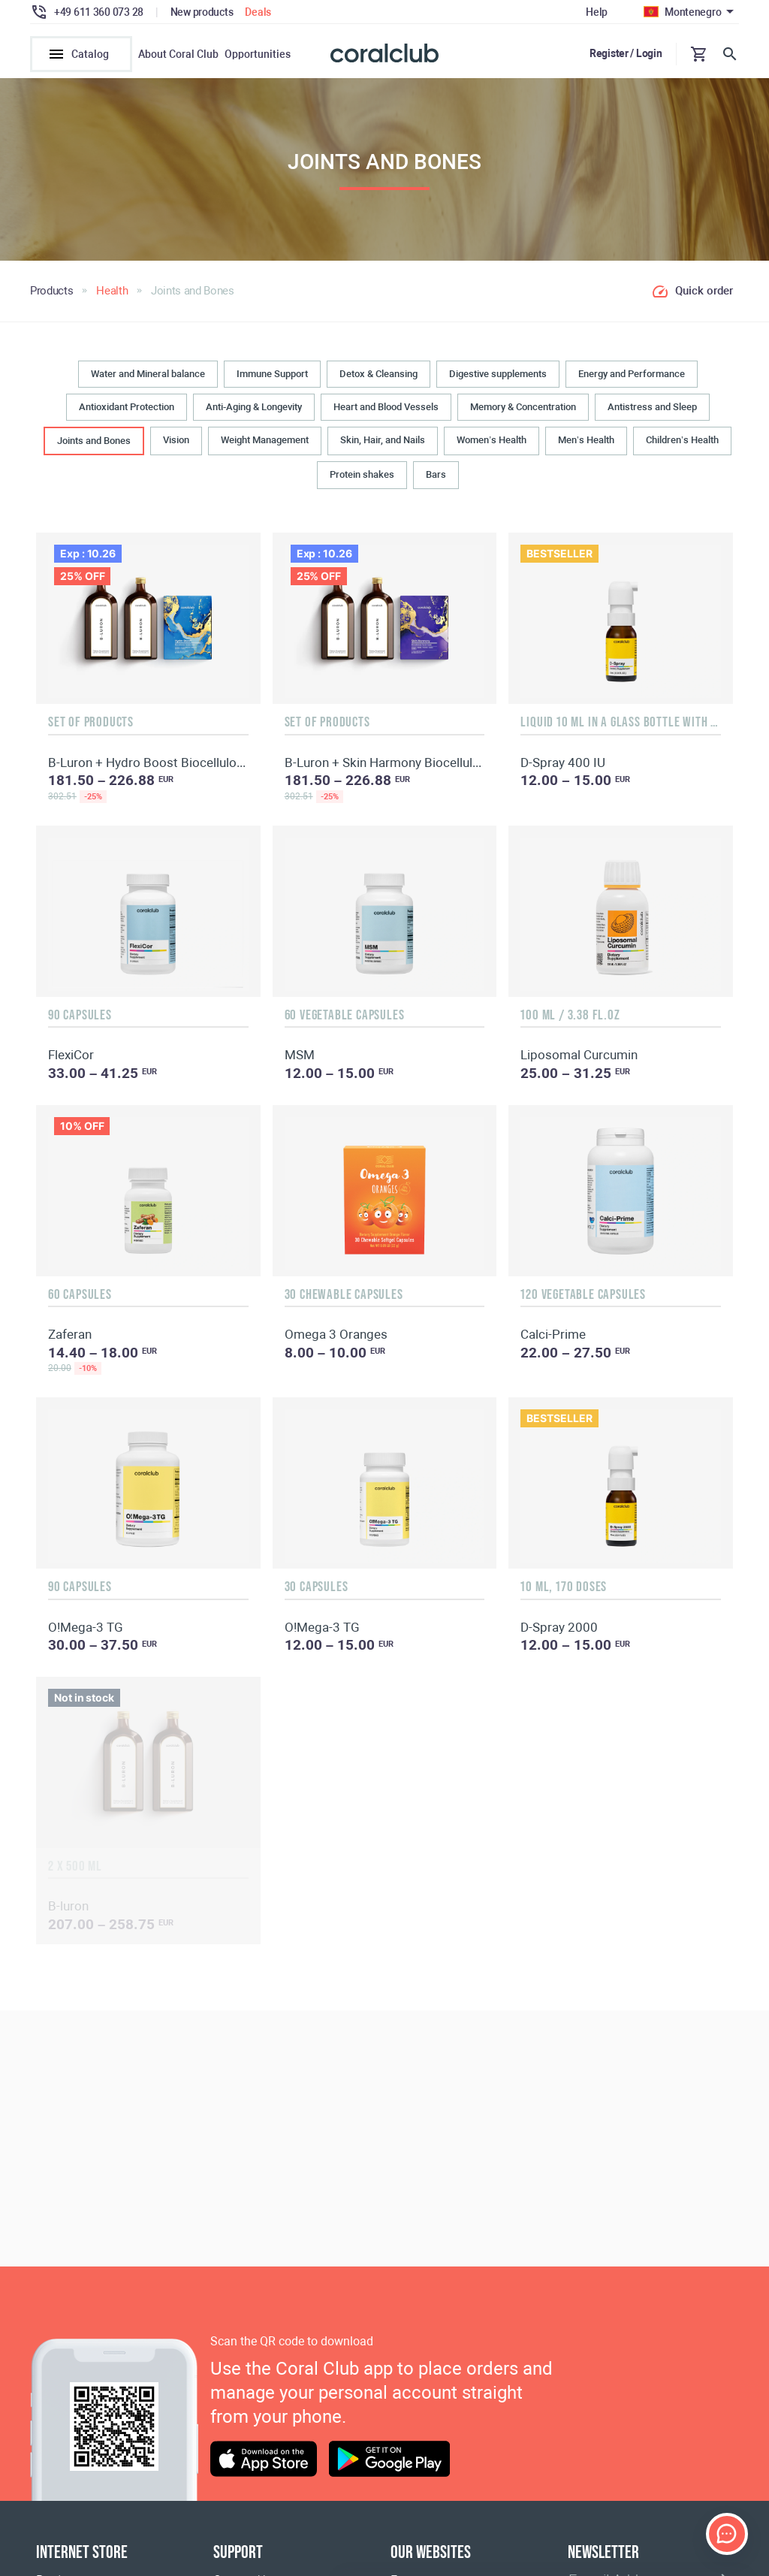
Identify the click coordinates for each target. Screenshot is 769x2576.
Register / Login (626, 53)
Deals (258, 12)
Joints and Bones (94, 443)
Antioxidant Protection (126, 409)
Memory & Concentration (523, 409)
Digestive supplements (498, 376)
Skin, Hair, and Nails (382, 442)
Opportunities (258, 54)
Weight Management (265, 442)
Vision (176, 442)
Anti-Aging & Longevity (254, 409)
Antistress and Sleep (652, 409)
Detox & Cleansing (378, 376)
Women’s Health (491, 442)
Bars (436, 477)
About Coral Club (178, 54)
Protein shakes (362, 477)
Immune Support (272, 376)
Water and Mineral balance (148, 376)
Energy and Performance (631, 376)
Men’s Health (586, 442)
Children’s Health (682, 442)
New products (202, 12)
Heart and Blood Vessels (386, 409)
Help (597, 12)
